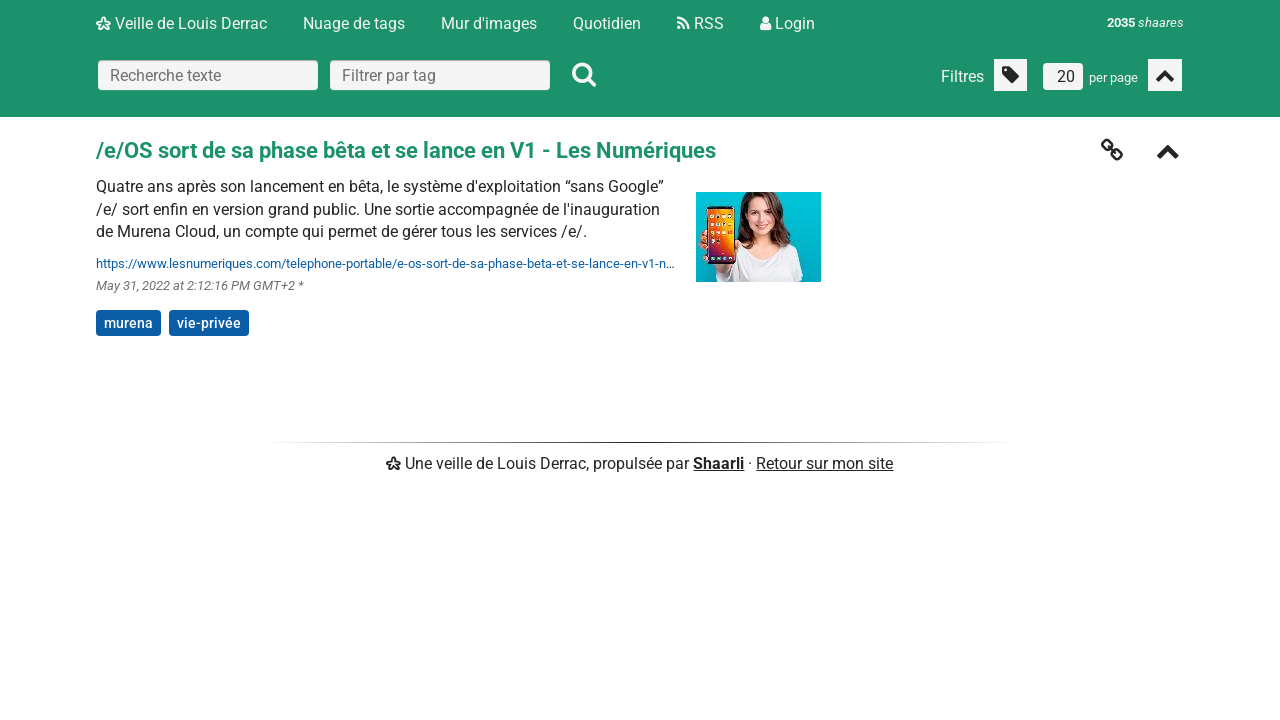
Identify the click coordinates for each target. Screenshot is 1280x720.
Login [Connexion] (787, 23)
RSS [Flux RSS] (700, 23)
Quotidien (607, 23)
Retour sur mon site (824, 463)
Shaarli (718, 463)
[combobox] (440, 75)
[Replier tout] (1165, 75)
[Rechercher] (584, 75)
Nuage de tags (354, 23)
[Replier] (1168, 153)
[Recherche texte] (208, 75)
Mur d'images (489, 23)
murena (128, 323)
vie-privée (209, 323)
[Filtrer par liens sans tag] (1010, 75)
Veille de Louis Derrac (181, 23)
